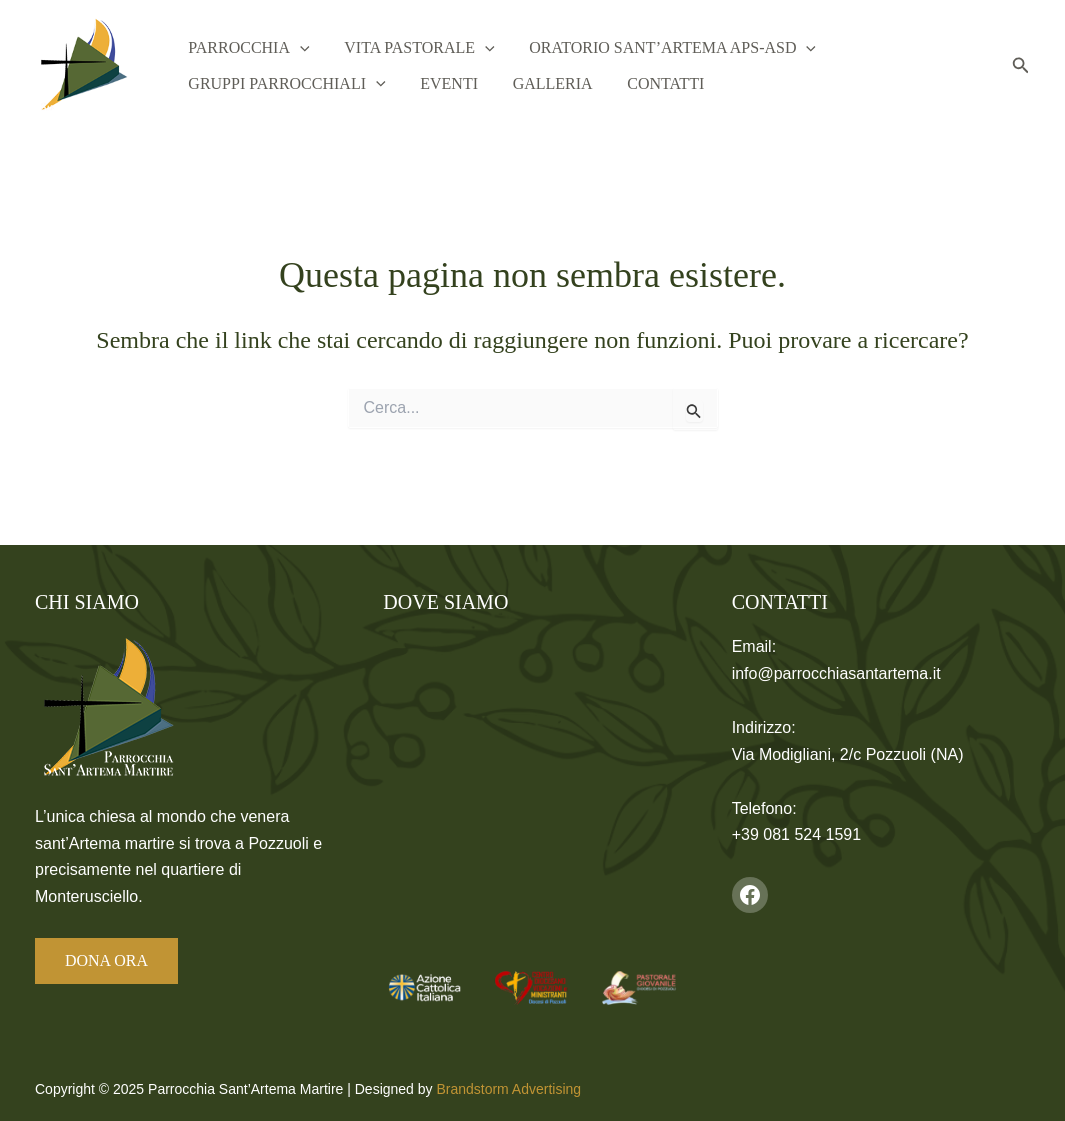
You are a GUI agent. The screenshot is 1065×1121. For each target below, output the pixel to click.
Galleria (526, 86)
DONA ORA (106, 960)
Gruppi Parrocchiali (281, 87)
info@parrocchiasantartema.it (836, 673)
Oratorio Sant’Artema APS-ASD (646, 45)
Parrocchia (243, 45)
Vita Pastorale (403, 45)
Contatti (628, 86)
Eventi (433, 86)
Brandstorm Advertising (508, 1089)
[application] (295, 45)
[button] (1021, 66)
